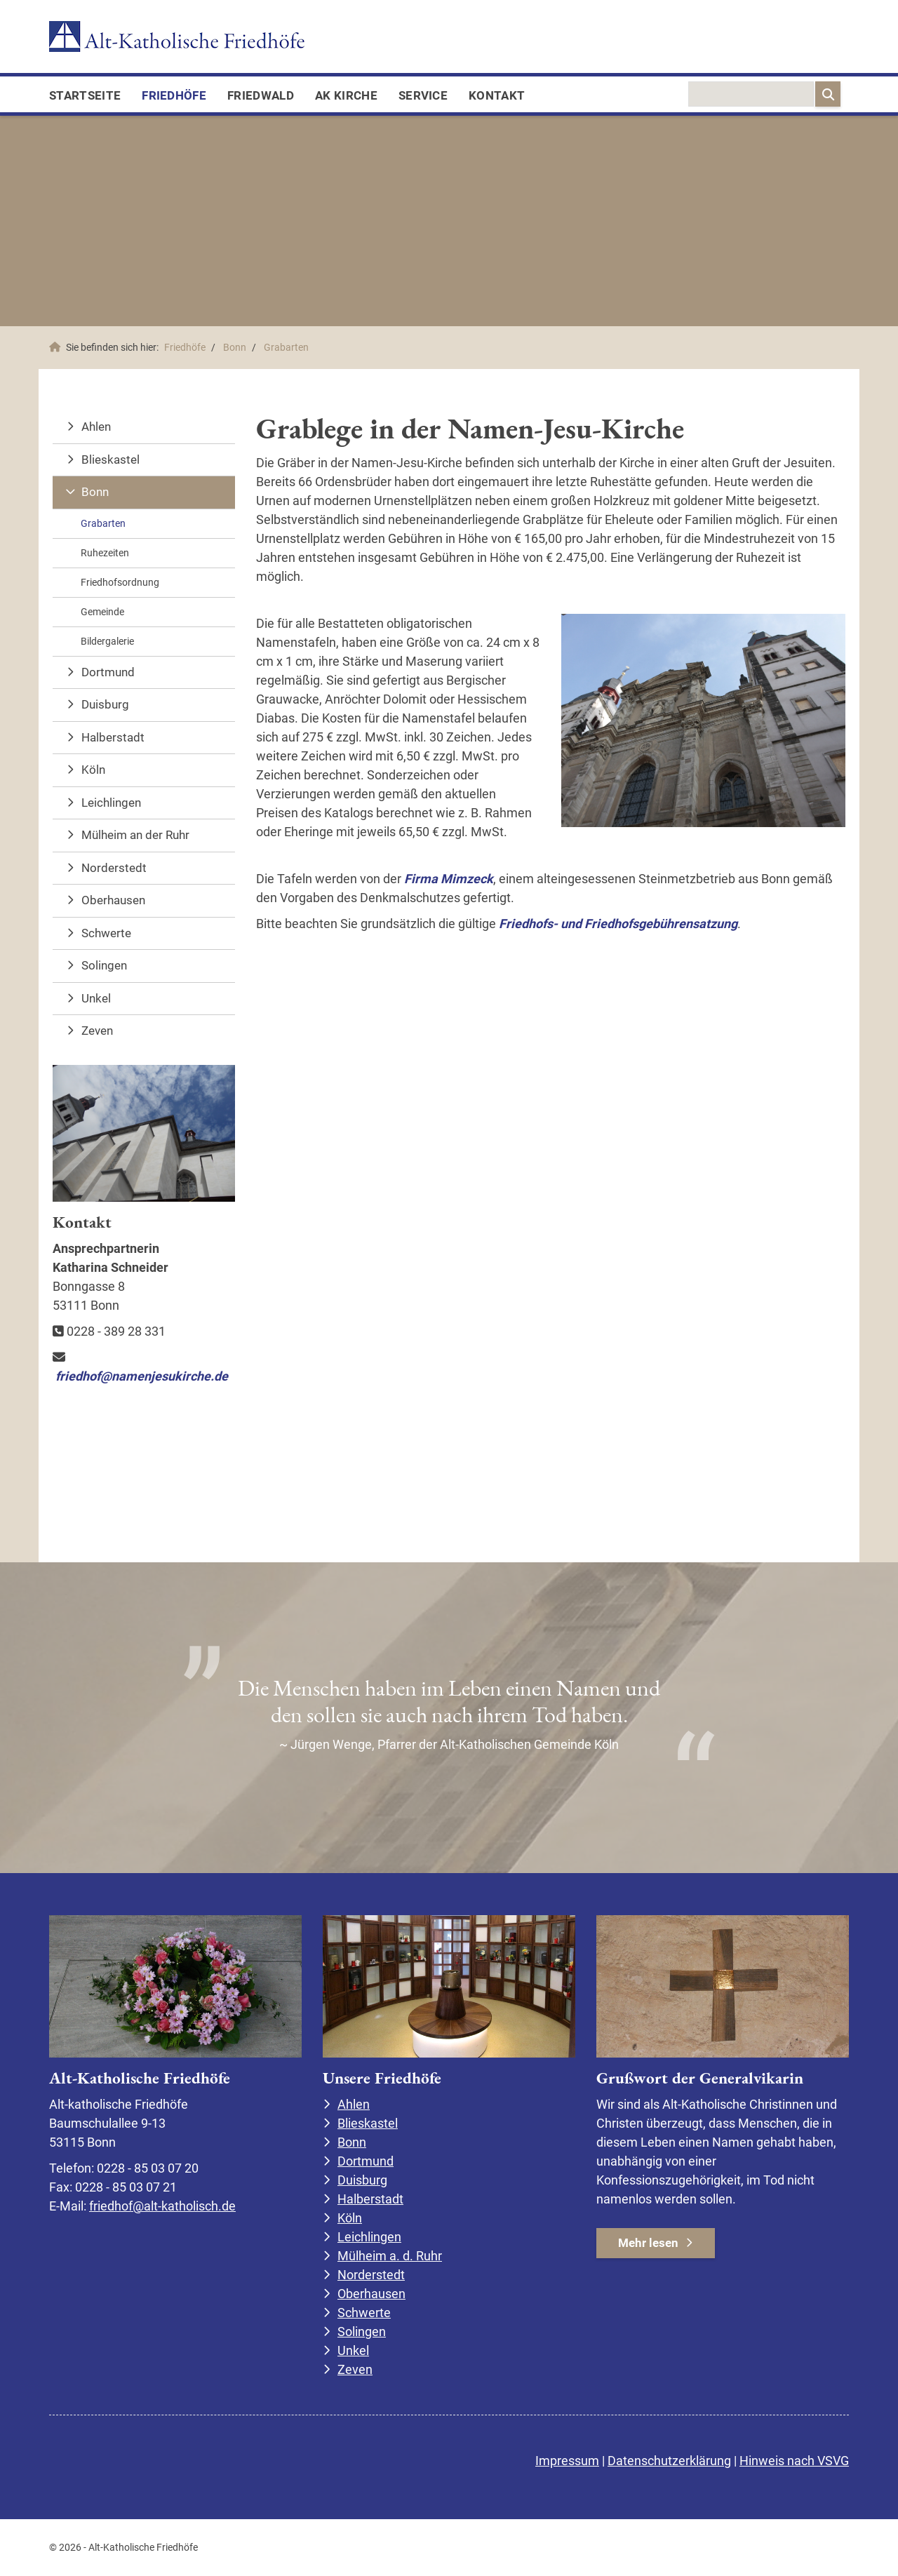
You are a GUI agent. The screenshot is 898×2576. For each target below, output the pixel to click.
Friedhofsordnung (120, 582)
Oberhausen (113, 900)
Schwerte (106, 933)
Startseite (85, 95)
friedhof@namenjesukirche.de (141, 1376)
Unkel (96, 998)
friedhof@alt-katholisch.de (162, 2206)
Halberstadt (113, 737)
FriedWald (260, 95)
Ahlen (96, 427)
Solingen (104, 965)
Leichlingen (111, 803)
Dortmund (108, 672)
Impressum (567, 2460)
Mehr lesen (648, 2243)
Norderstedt (114, 868)
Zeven (97, 1031)
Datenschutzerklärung (669, 2460)
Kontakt (497, 95)
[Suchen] (827, 94)
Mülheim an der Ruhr (135, 835)
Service (423, 95)
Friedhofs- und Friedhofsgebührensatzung (618, 923)
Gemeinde (102, 611)
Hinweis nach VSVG (794, 2460)
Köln (93, 770)
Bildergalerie (107, 641)
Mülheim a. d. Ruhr (389, 2255)
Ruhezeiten (105, 552)
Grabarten (286, 348)
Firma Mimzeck (448, 878)
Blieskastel (110, 459)
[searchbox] (751, 94)
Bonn (234, 348)
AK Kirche (346, 95)
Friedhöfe (174, 95)
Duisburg (105, 704)
